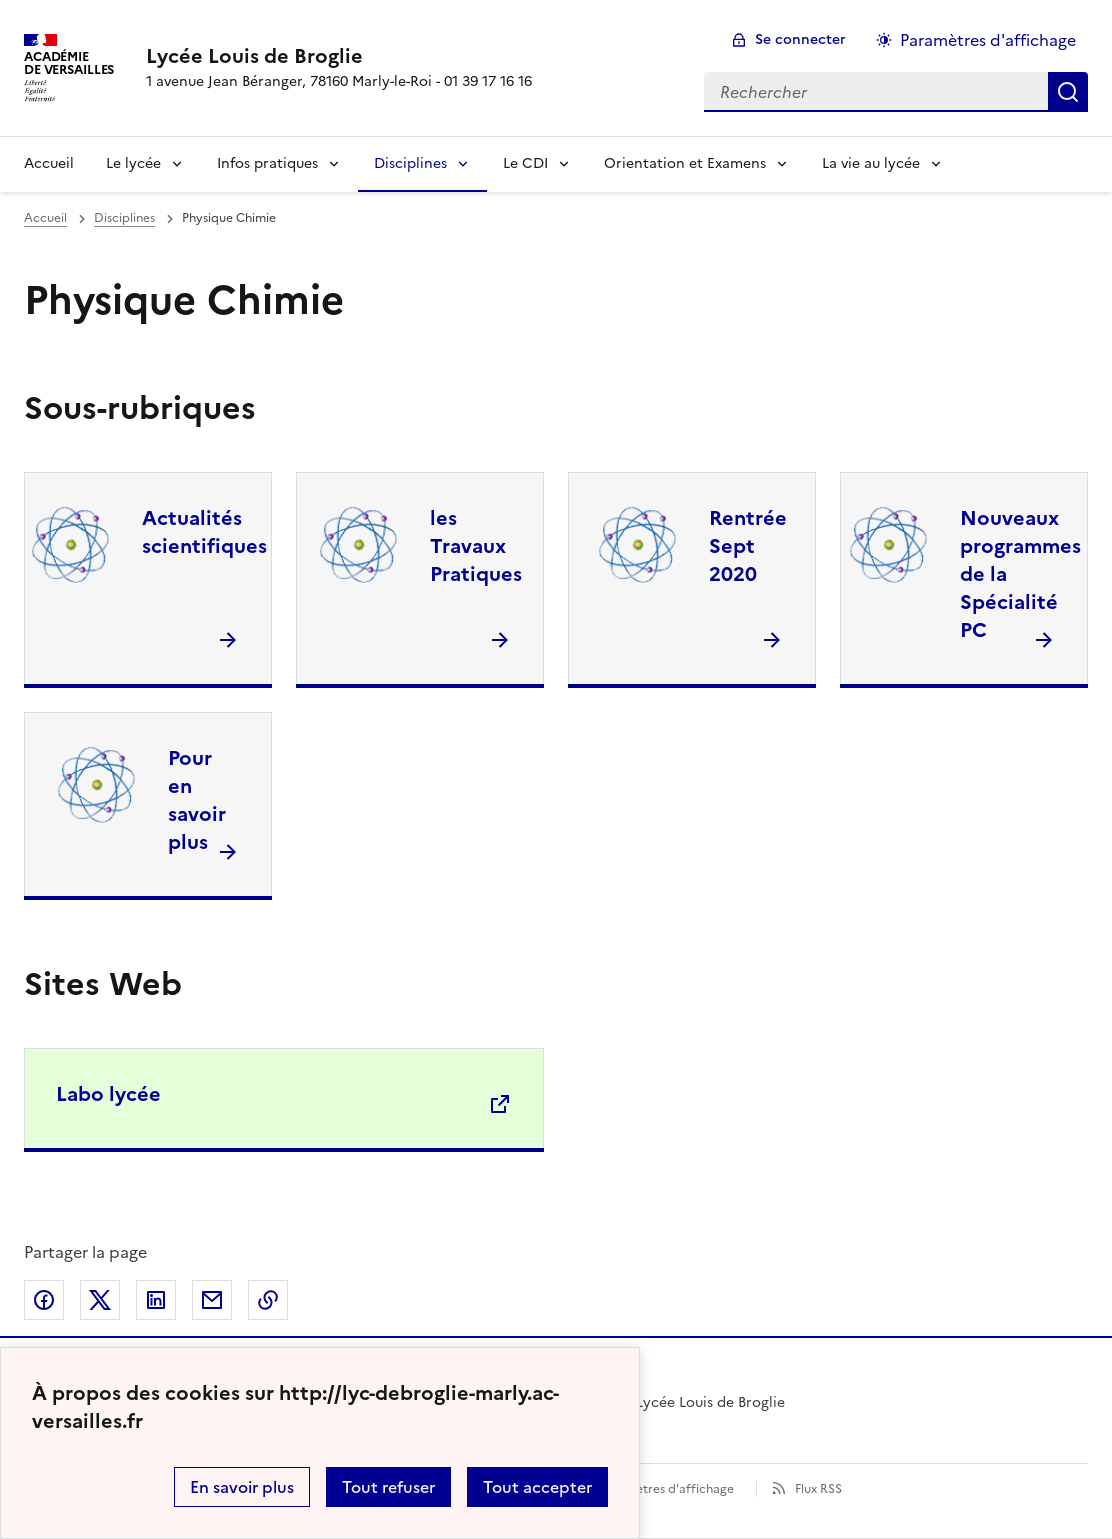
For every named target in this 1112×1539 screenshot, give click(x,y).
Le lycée (133, 163)
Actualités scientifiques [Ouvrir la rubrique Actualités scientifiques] (204, 532)
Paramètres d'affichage (666, 1489)
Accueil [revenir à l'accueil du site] (45, 218)
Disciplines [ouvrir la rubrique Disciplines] (124, 218)
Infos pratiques (267, 163)
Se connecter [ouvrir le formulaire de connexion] (800, 39)
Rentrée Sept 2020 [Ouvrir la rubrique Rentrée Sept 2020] (748, 546)
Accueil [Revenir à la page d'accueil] (49, 163)
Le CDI (525, 163)
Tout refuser (388, 1487)
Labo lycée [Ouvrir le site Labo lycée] (108, 1094)
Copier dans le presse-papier (268, 1300)
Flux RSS (818, 1489)
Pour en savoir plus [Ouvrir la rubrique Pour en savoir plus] (197, 800)
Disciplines (410, 163)
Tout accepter (537, 1487)
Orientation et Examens (685, 163)
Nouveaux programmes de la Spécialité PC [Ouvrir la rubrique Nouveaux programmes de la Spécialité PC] (1020, 574)
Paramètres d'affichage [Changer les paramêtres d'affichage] (988, 40)
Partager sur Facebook (44, 1300)
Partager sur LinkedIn (156, 1300)
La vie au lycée (871, 163)
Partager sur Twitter (100, 1300)
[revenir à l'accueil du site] (339, 56)
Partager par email (212, 1300)
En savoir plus (242, 1487)
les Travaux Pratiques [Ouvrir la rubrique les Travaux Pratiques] (476, 546)
